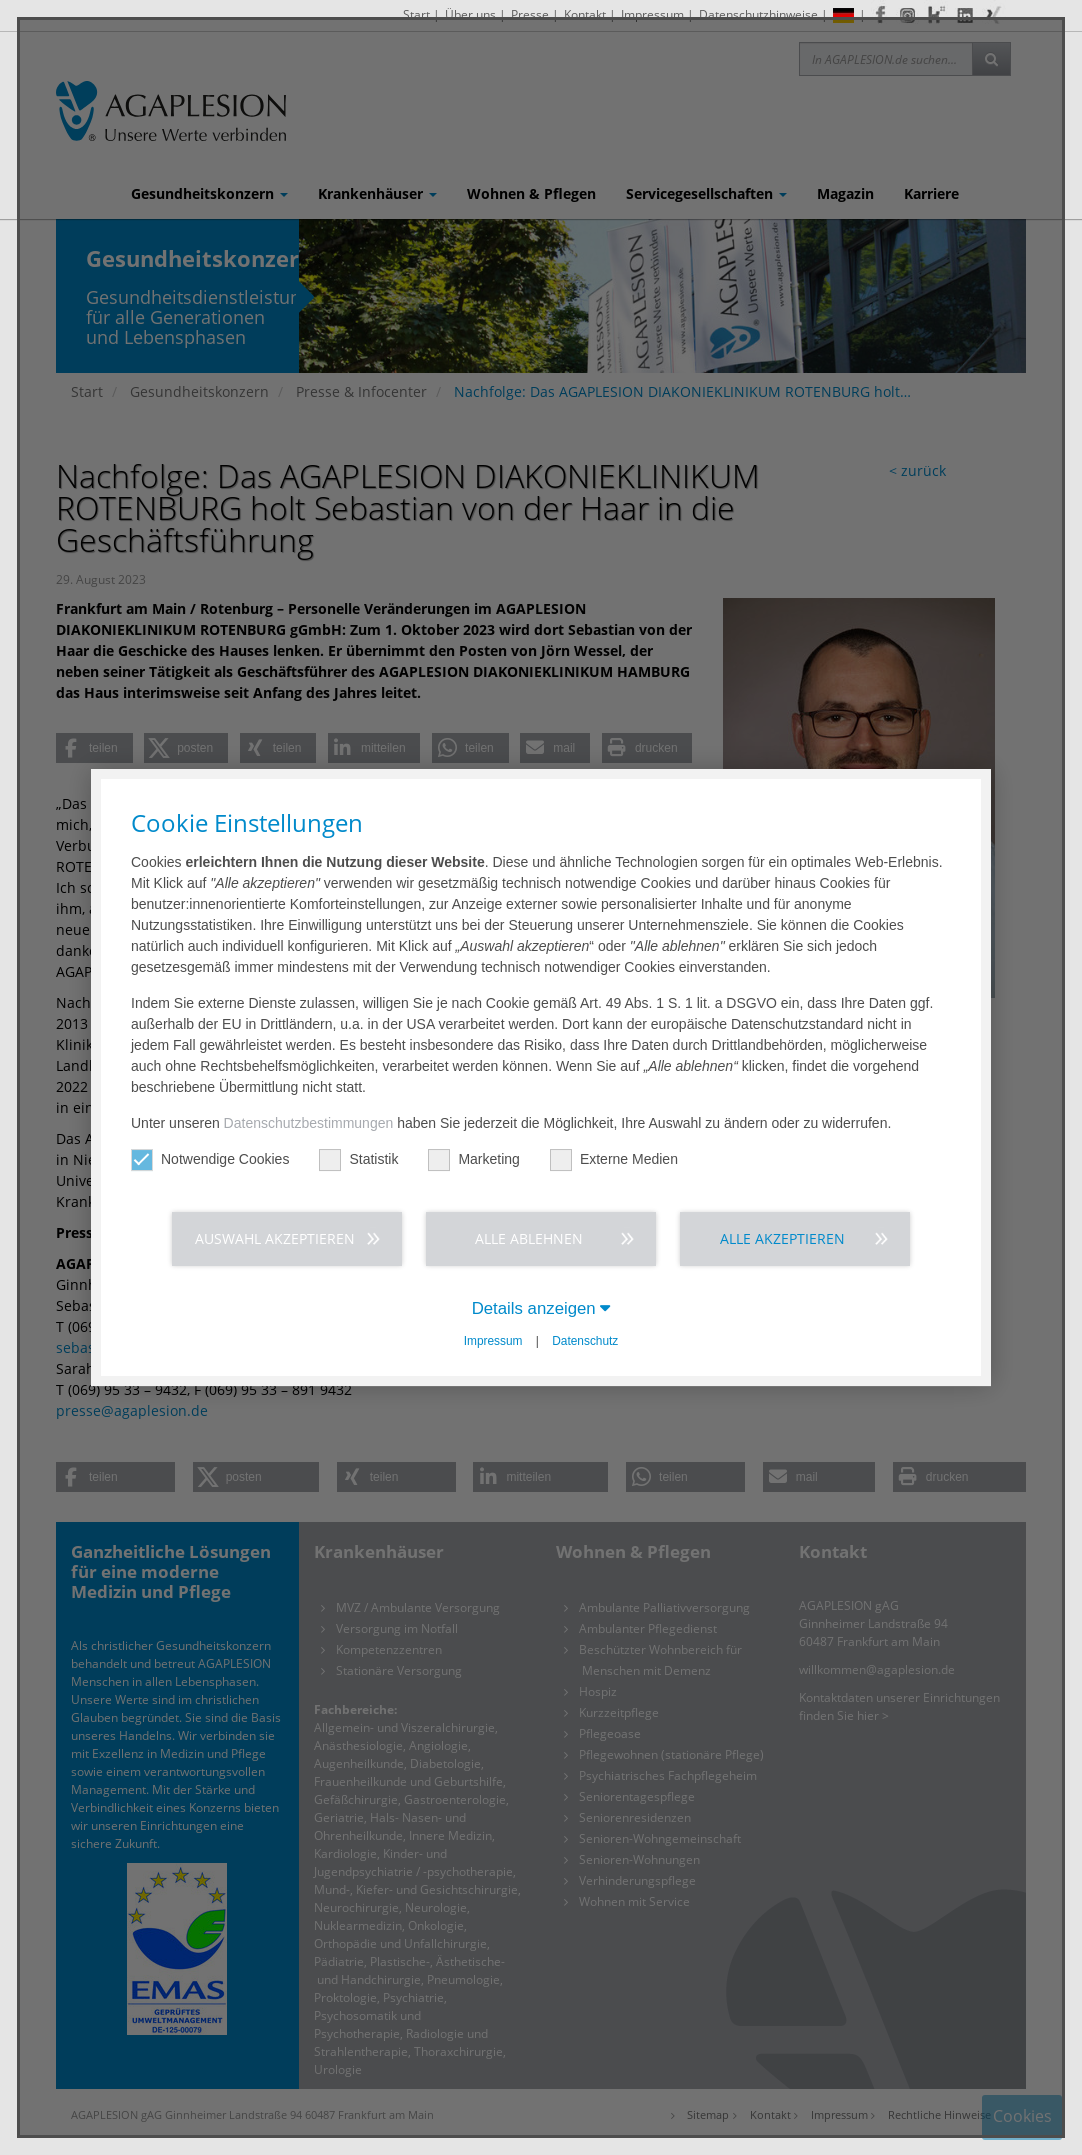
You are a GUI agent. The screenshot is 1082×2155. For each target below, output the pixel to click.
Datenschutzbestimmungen (309, 1123)
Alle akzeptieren (782, 1238)
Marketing (473, 1159)
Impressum (493, 1341)
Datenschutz (585, 1341)
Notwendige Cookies (210, 1159)
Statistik (358, 1159)
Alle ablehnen (529, 1238)
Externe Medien (614, 1159)
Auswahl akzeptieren (275, 1238)
